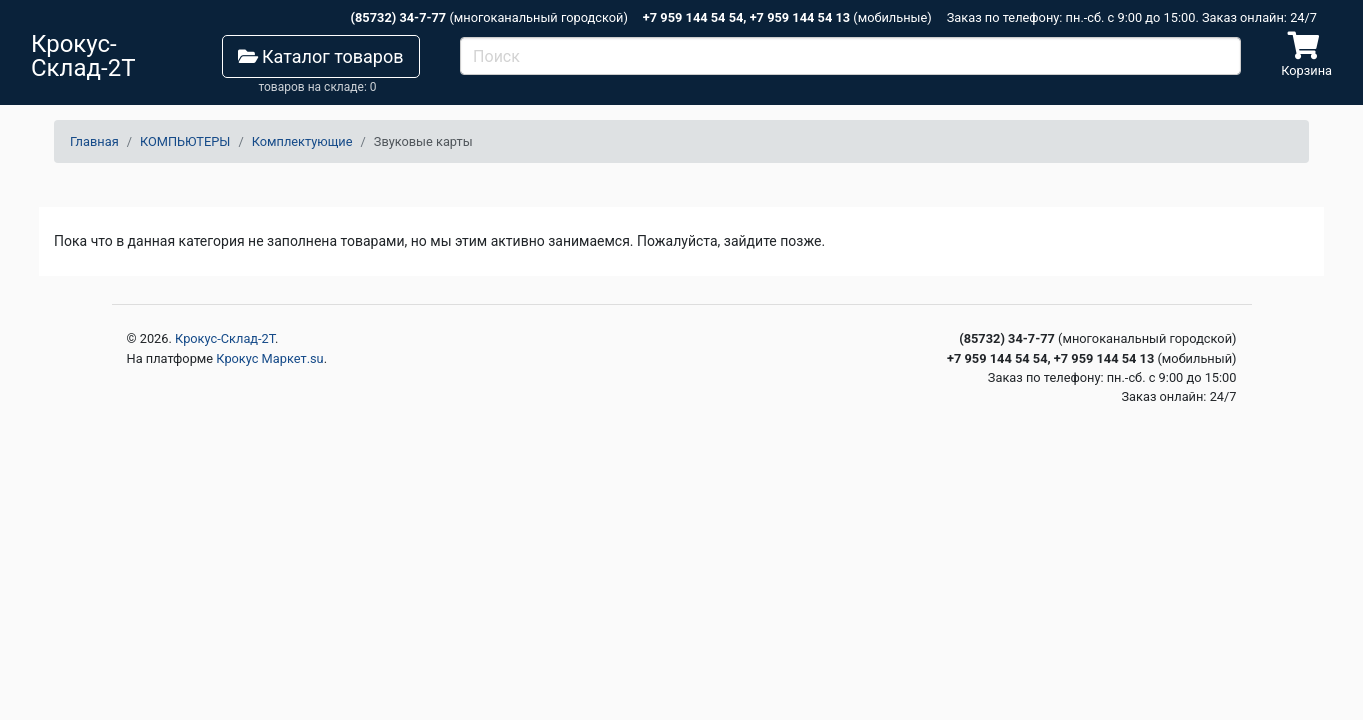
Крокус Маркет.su (269, 358)
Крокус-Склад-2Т (225, 338)
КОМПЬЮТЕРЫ (185, 141)
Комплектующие (302, 141)
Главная (94, 141)
